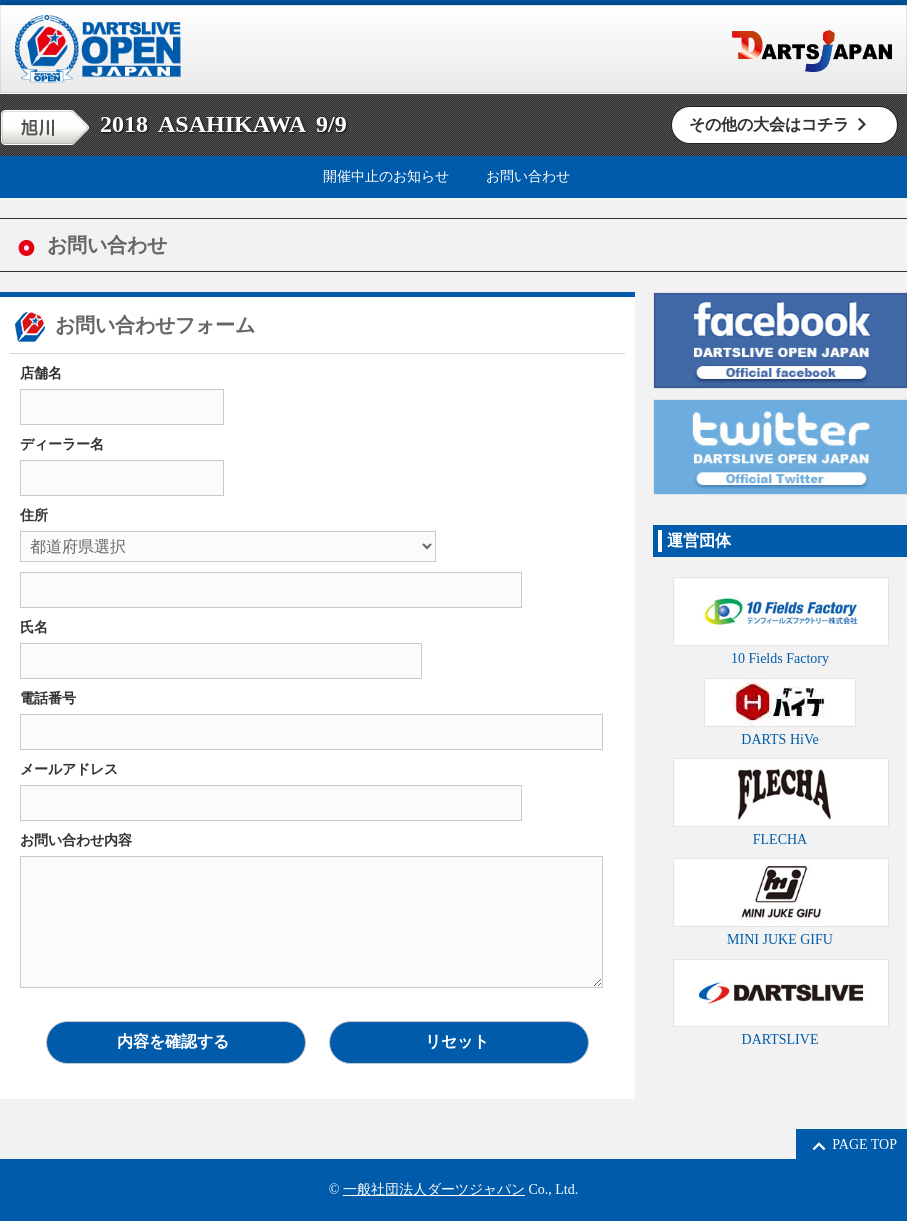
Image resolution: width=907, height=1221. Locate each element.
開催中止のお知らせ (386, 176)
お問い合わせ (528, 176)
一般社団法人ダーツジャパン (434, 1189)
